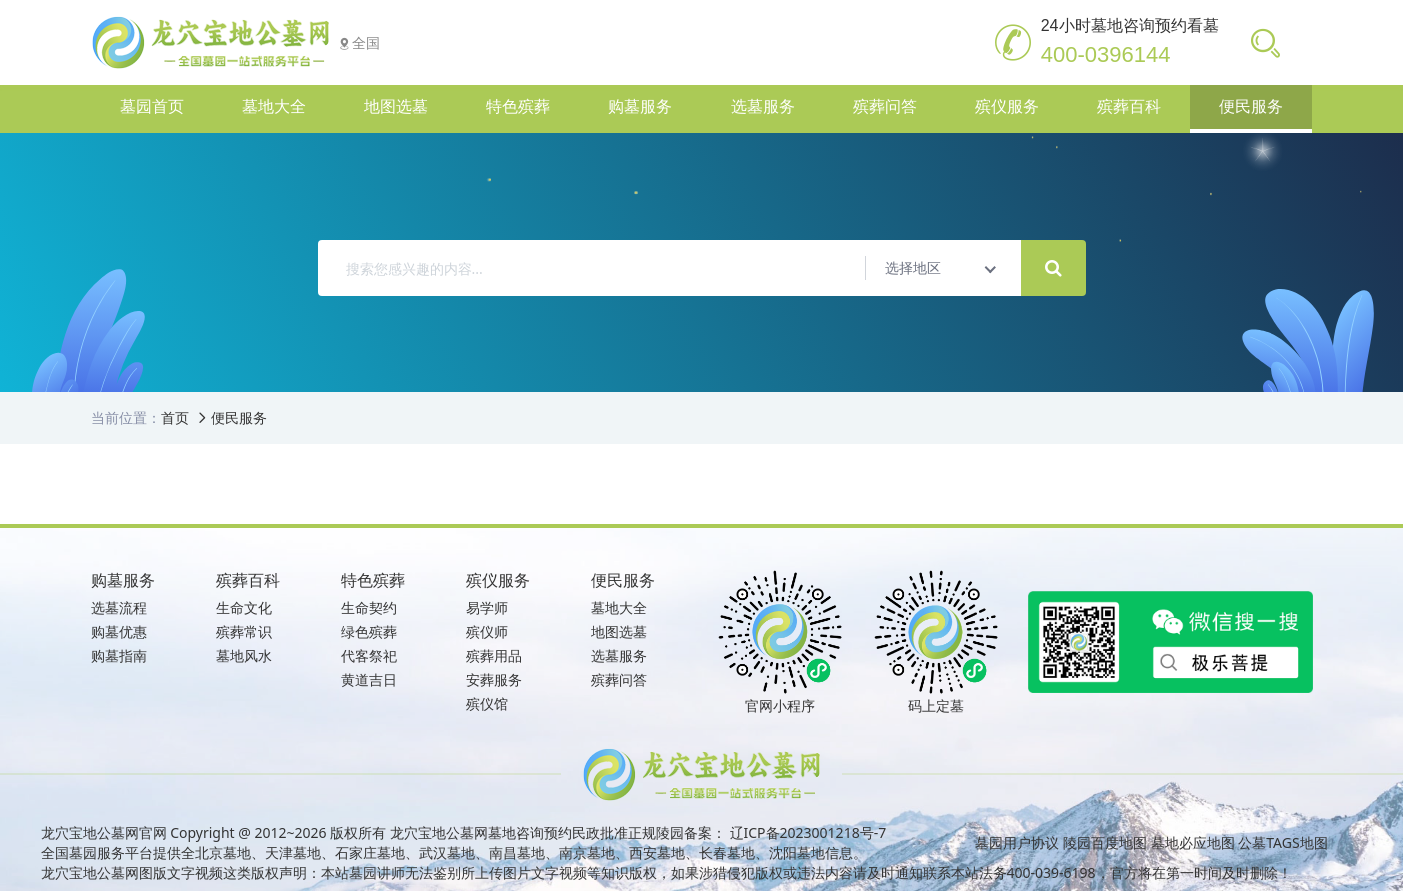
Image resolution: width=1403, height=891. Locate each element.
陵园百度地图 (1105, 842)
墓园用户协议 (1017, 842)
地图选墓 (619, 631)
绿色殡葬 (369, 631)
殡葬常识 (244, 631)
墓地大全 (619, 607)
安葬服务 (494, 679)
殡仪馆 (487, 703)
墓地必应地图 (1193, 842)
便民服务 (239, 417)
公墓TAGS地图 (1282, 842)
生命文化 (244, 607)
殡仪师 (487, 631)
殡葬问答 (619, 679)
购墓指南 (119, 655)
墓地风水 (244, 655)
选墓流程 (119, 607)
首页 (175, 417)
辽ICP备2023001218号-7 (808, 832)
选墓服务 (619, 655)
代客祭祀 (369, 655)
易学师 (487, 607)
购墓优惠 (119, 631)
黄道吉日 (369, 679)
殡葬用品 (494, 655)
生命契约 (369, 607)
